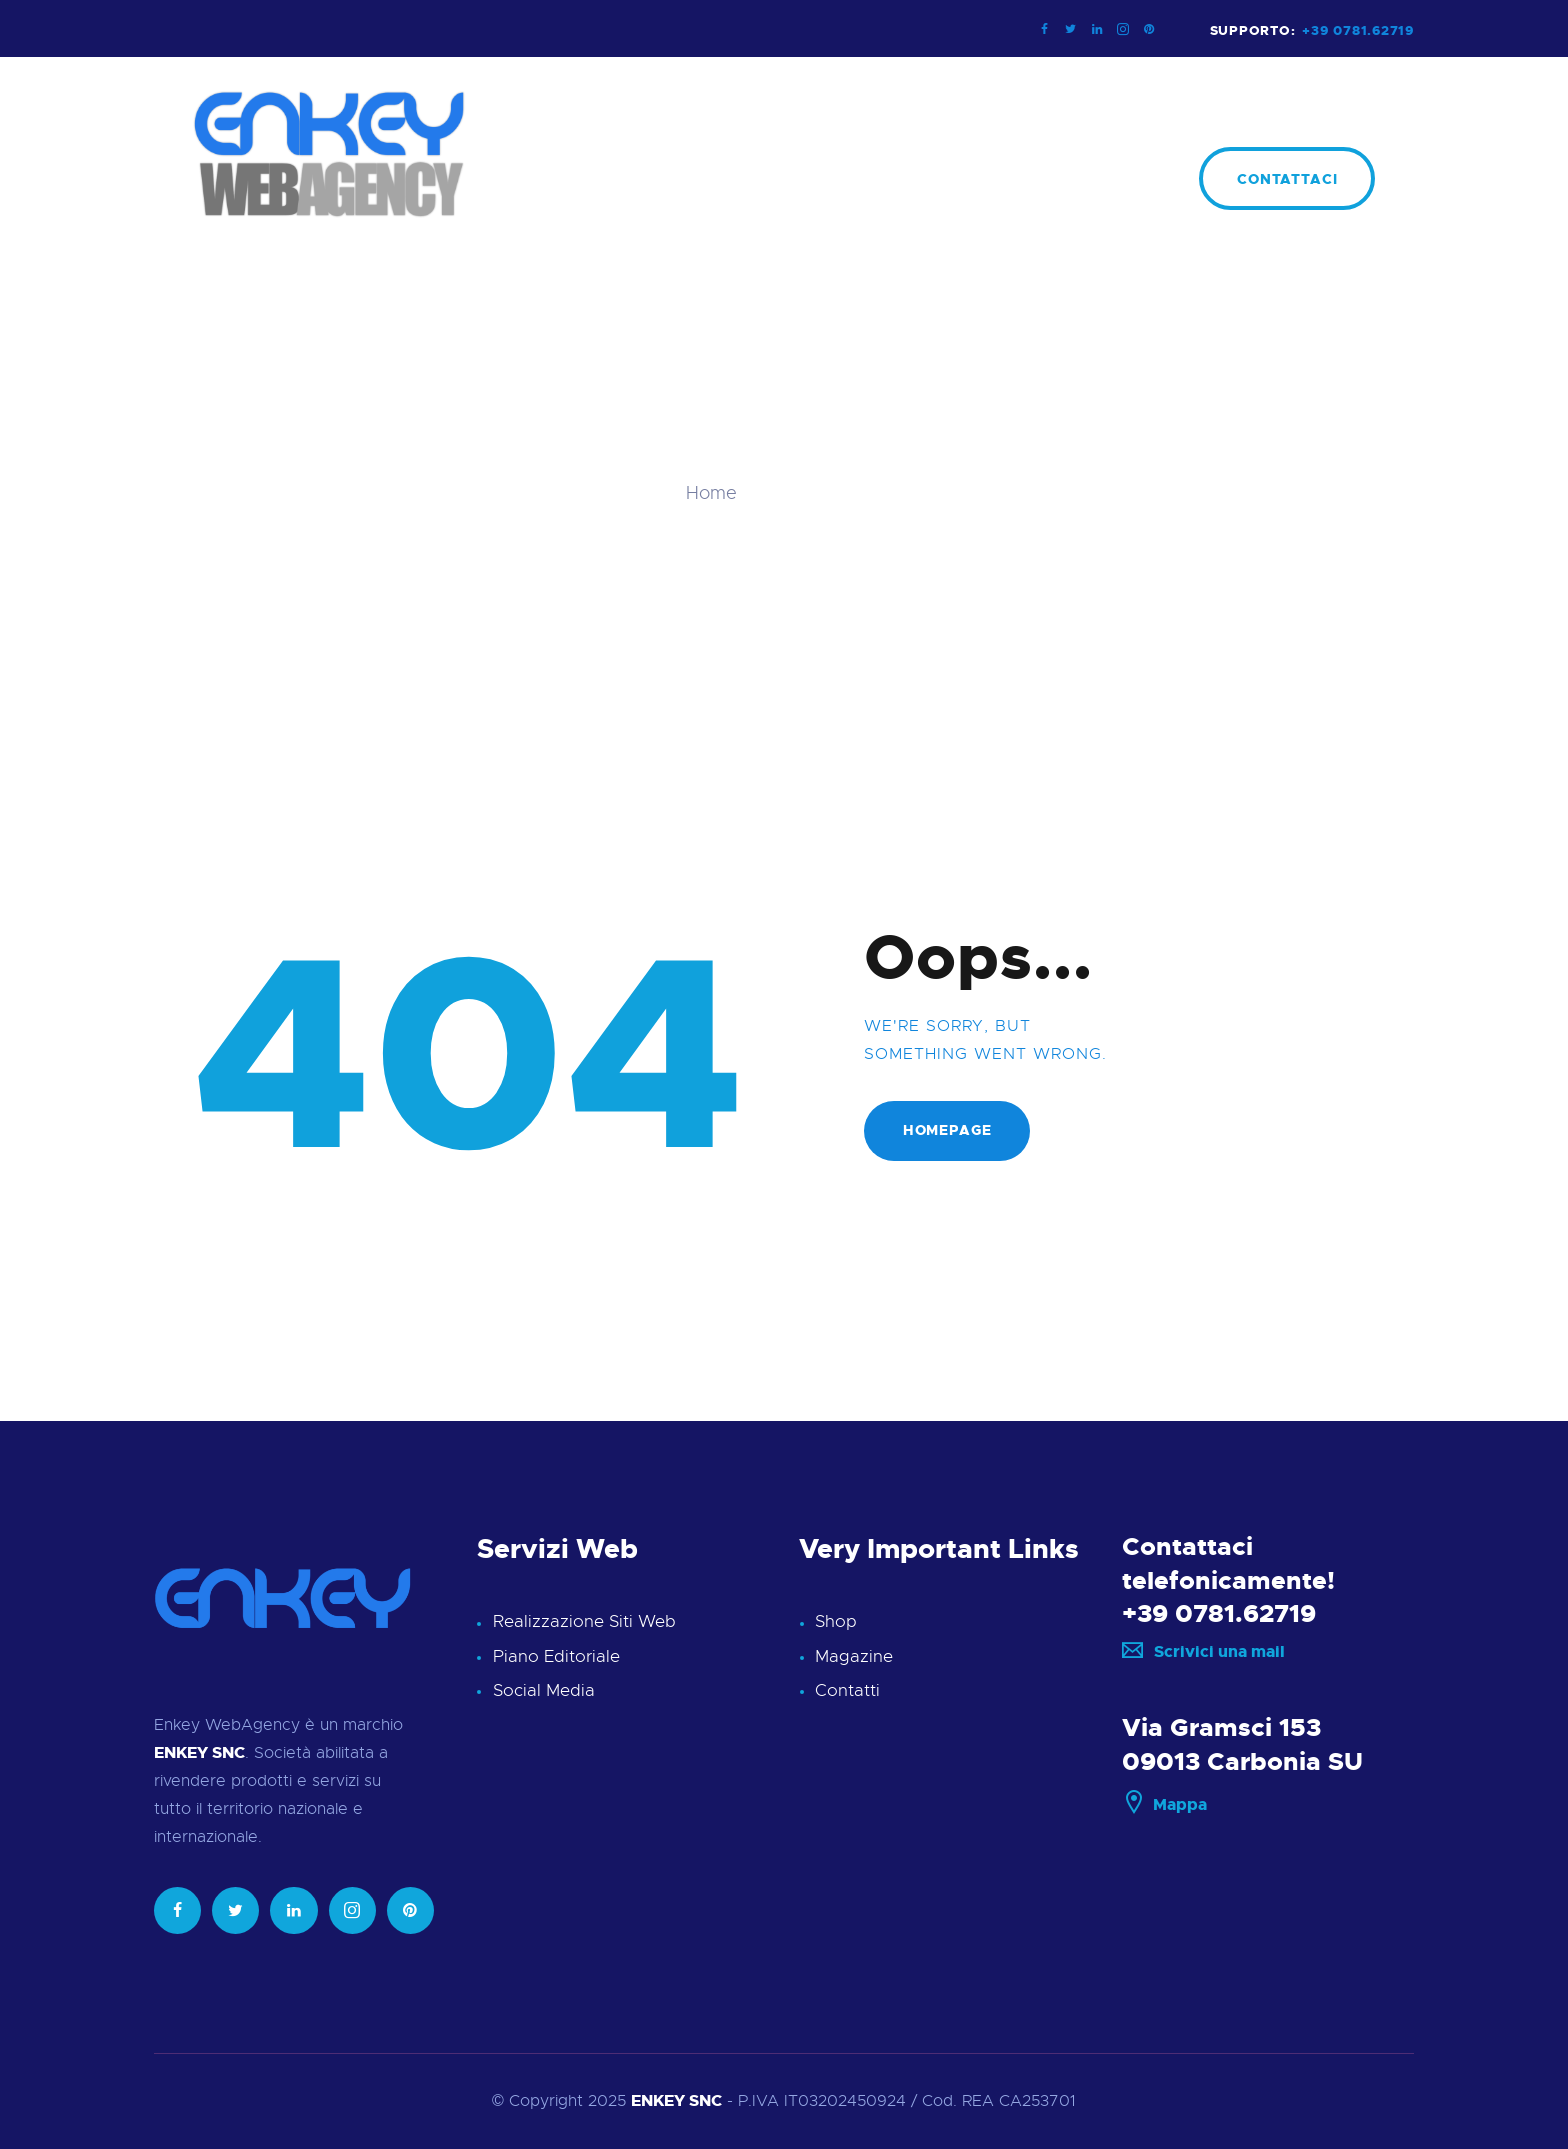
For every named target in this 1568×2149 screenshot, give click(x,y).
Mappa (1164, 1805)
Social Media (544, 1690)
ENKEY (658, 2101)
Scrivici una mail (1203, 1652)
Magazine (854, 1656)
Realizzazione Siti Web (584, 1621)
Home (711, 493)
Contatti (847, 1690)
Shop (836, 1621)
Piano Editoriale (556, 1656)
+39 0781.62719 (1219, 1614)
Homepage (947, 1131)
